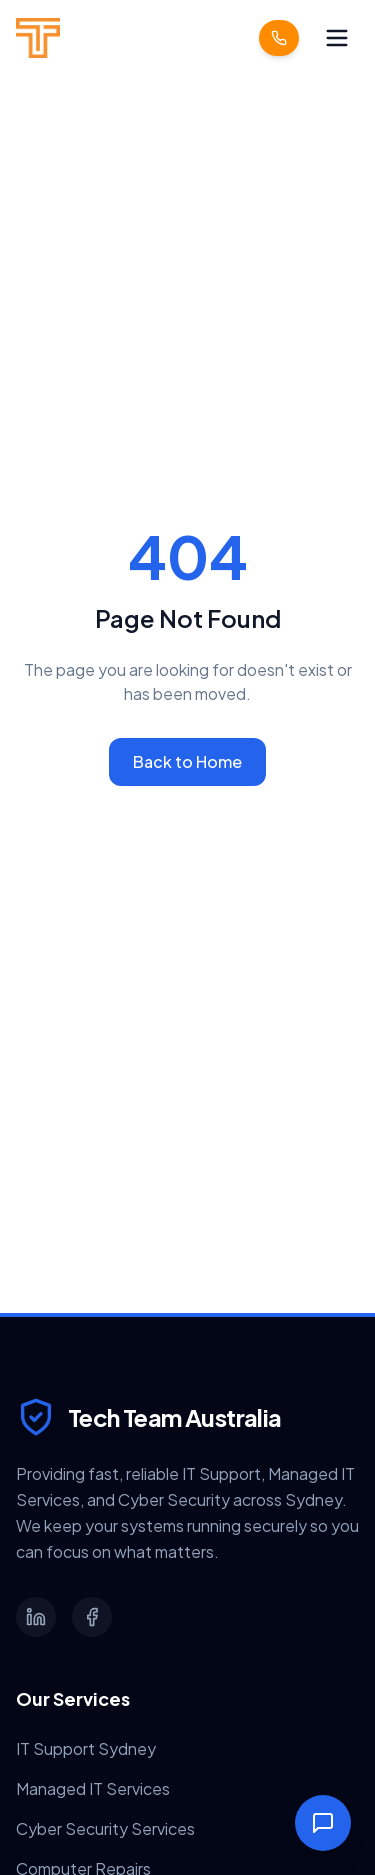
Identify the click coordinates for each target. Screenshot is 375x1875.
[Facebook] (92, 1617)
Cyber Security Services (105, 1828)
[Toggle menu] (337, 38)
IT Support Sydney (86, 1748)
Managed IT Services (93, 1788)
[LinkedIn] (36, 1617)
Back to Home (187, 761)
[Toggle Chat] (323, 1823)
